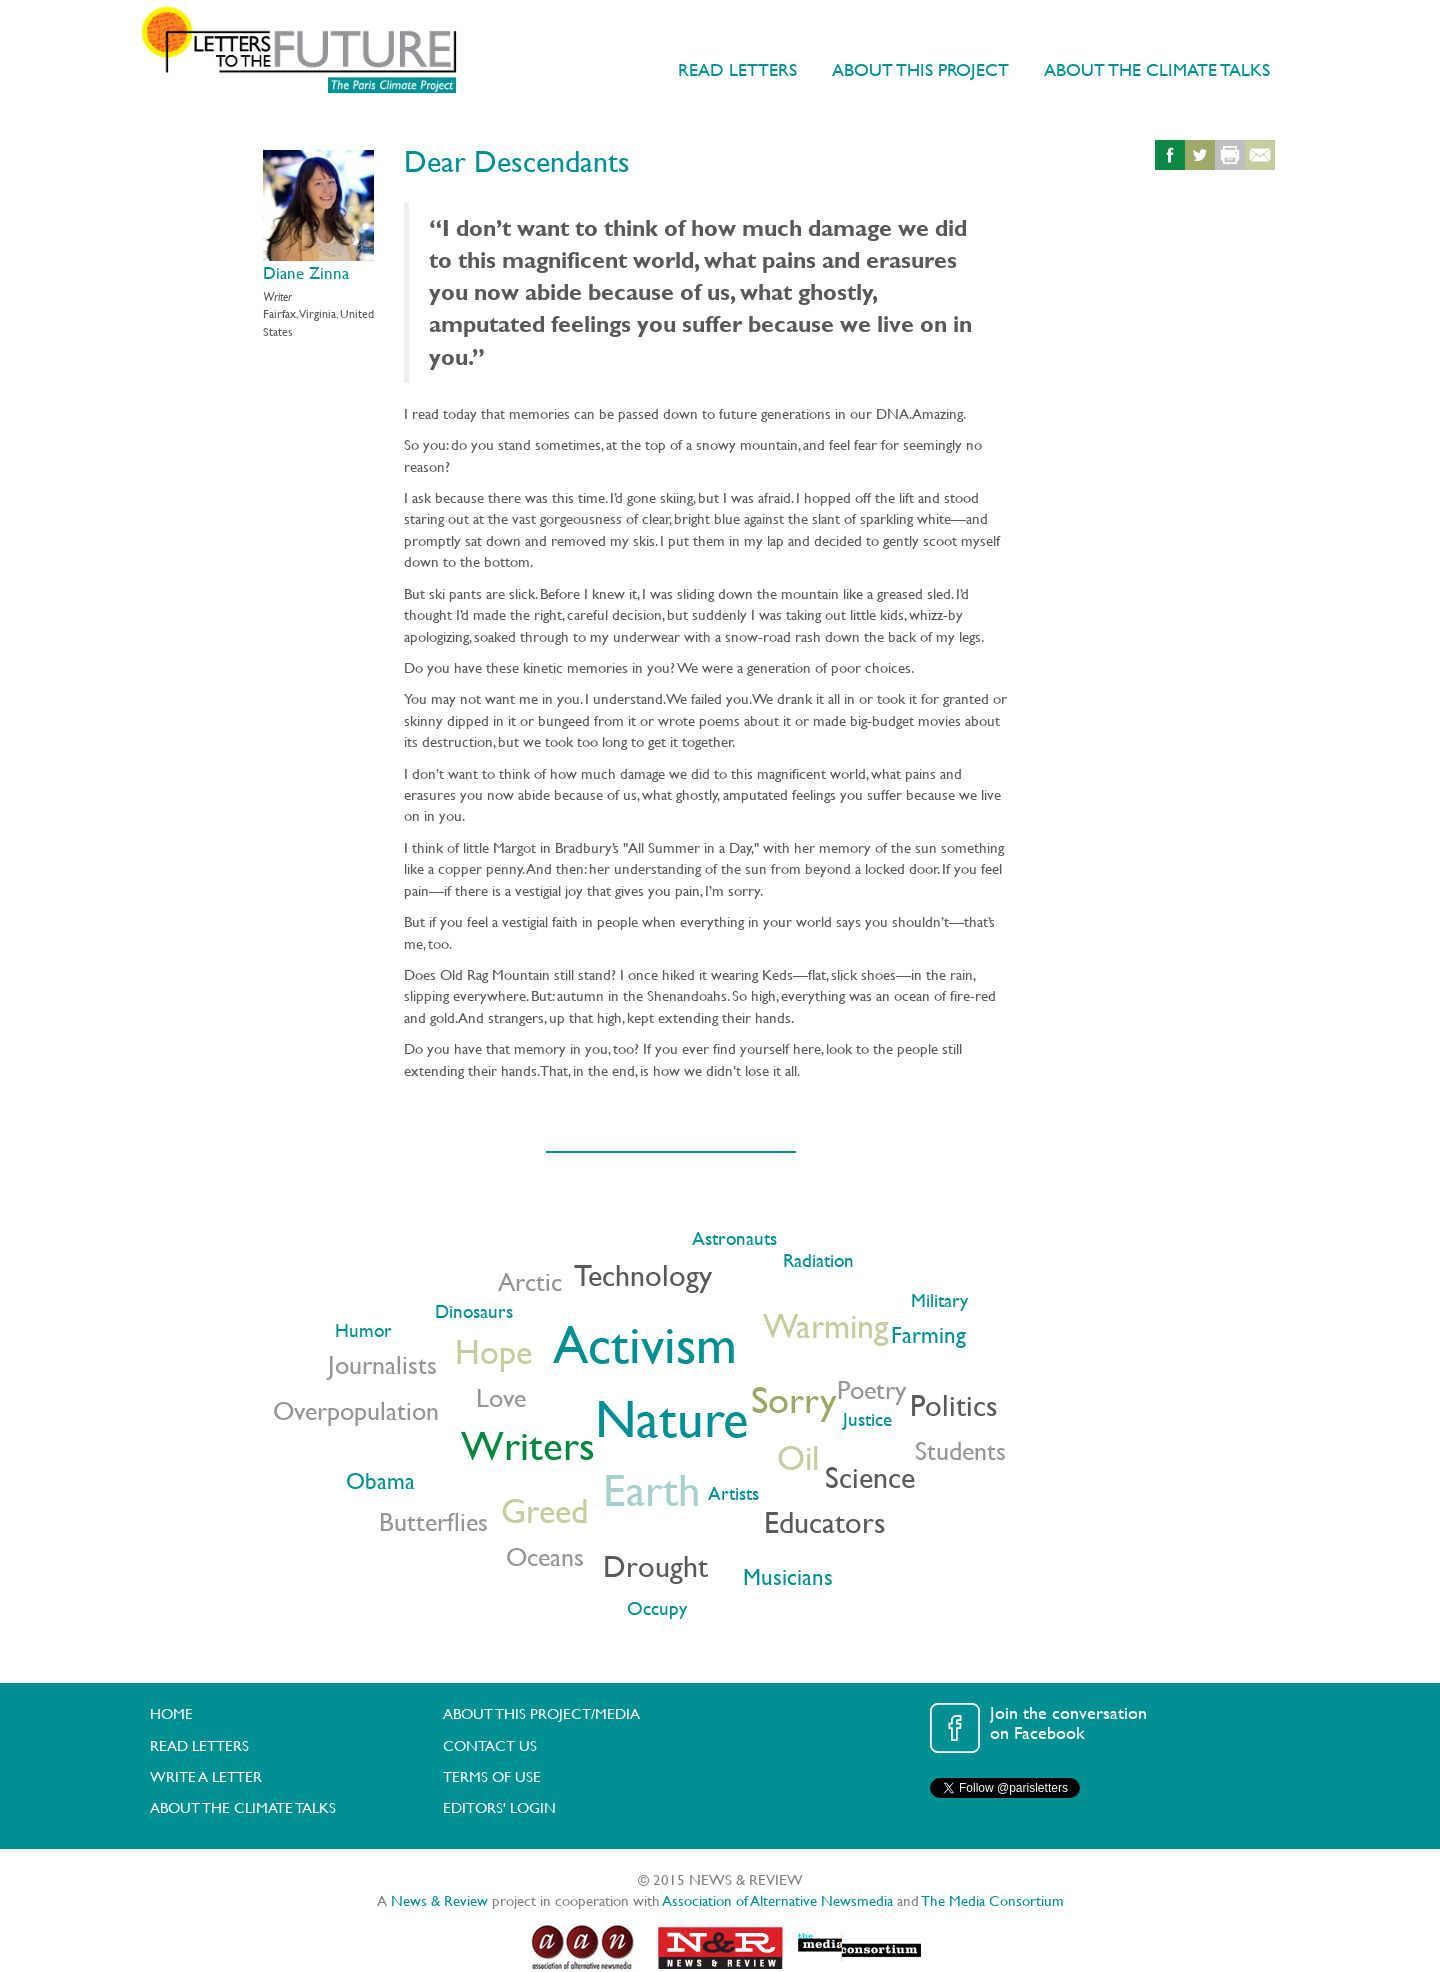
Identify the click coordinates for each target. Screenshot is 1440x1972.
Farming (928, 1334)
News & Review (439, 1900)
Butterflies (433, 1521)
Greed (544, 1510)
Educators (825, 1522)
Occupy (657, 1608)
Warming (826, 1325)
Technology (643, 1275)
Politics (954, 1405)
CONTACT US (490, 1745)
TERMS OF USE (492, 1776)
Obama (380, 1480)
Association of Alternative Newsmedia (778, 1900)
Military (939, 1300)
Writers (528, 1446)
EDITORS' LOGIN (499, 1807)
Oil (798, 1457)
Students (960, 1450)
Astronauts (734, 1238)
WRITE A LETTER (206, 1776)
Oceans (545, 1556)
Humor (363, 1330)
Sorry (794, 1399)
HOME (171, 1713)
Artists (733, 1493)
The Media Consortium (993, 1900)
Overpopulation (356, 1410)
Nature (671, 1418)
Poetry (871, 1389)
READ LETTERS (737, 69)
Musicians (788, 1576)
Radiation (818, 1260)
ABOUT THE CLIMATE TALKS (1157, 69)
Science (870, 1477)
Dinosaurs (474, 1311)
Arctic (530, 1281)
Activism (645, 1344)
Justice (867, 1419)
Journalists (382, 1364)
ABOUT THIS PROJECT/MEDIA (541, 1713)
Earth (652, 1489)
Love (501, 1397)
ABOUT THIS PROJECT (920, 69)
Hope (493, 1351)
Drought (655, 1566)
